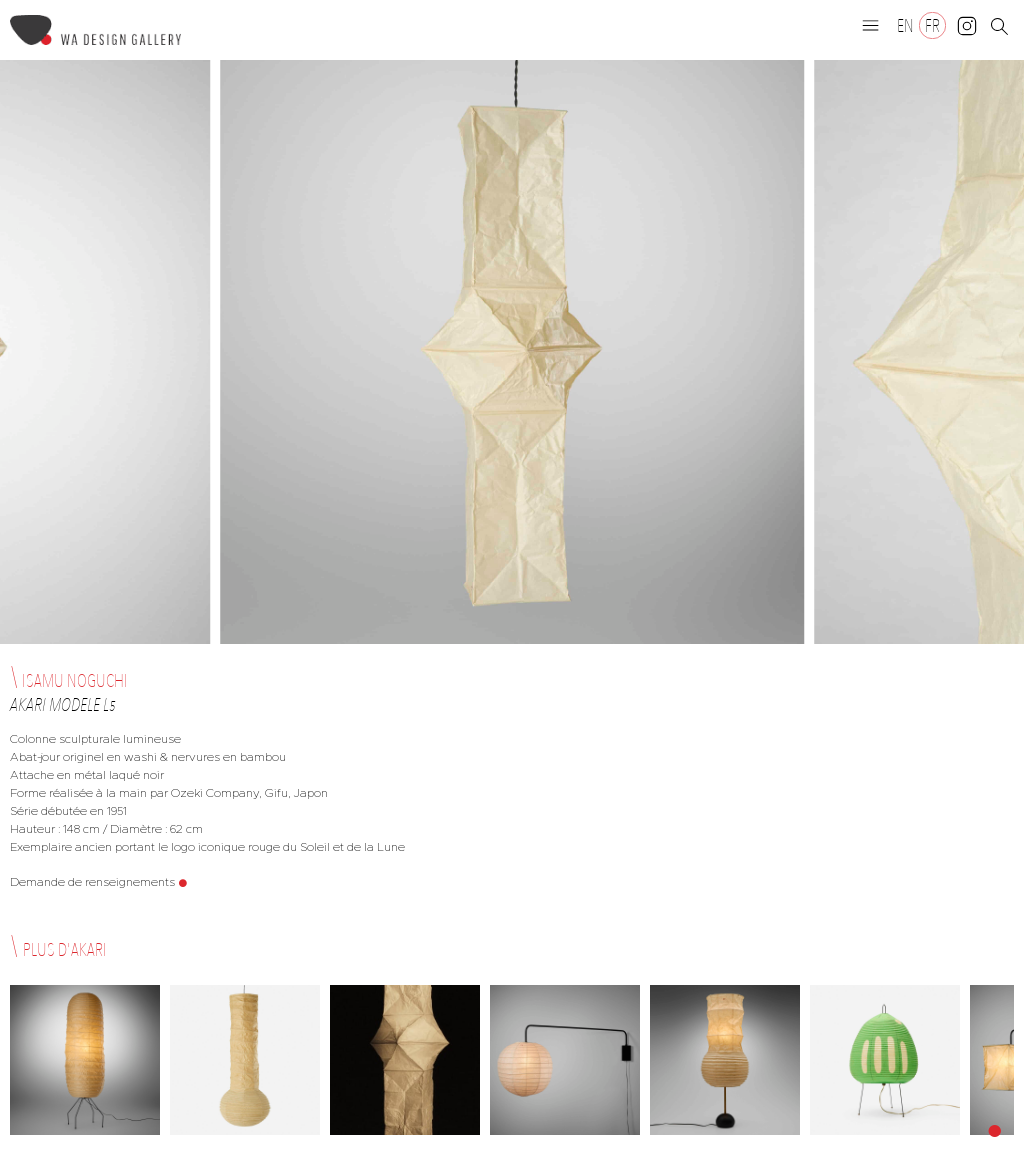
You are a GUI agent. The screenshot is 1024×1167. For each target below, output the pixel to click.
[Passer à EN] (905, 25)
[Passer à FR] (932, 25)
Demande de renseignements (92, 882)
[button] (871, 25)
